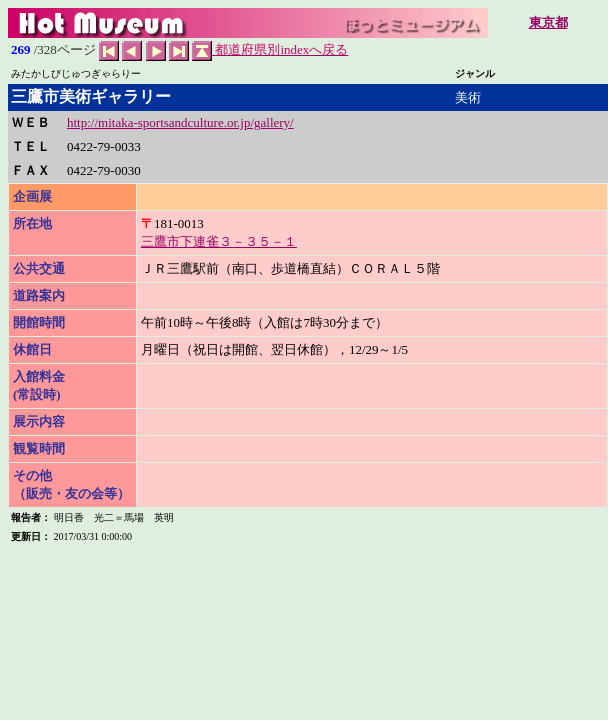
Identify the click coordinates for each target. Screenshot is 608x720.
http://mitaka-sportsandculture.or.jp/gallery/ (180, 122)
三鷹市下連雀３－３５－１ (219, 241)
